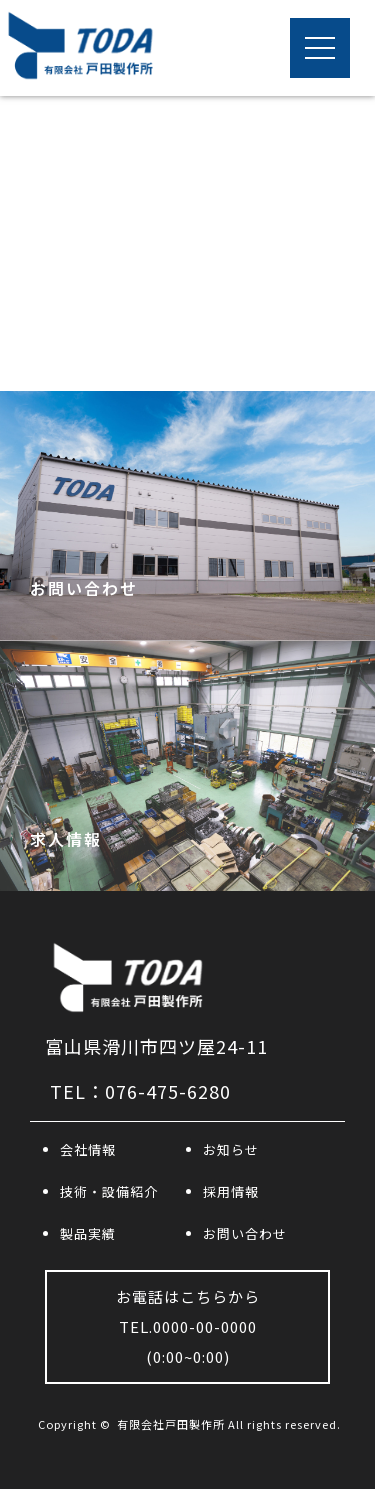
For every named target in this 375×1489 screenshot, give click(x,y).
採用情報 (231, 1191)
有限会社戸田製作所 (171, 1424)
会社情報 (88, 1149)
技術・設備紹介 (109, 1191)
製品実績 (88, 1233)
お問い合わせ (245, 1233)
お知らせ (231, 1149)
